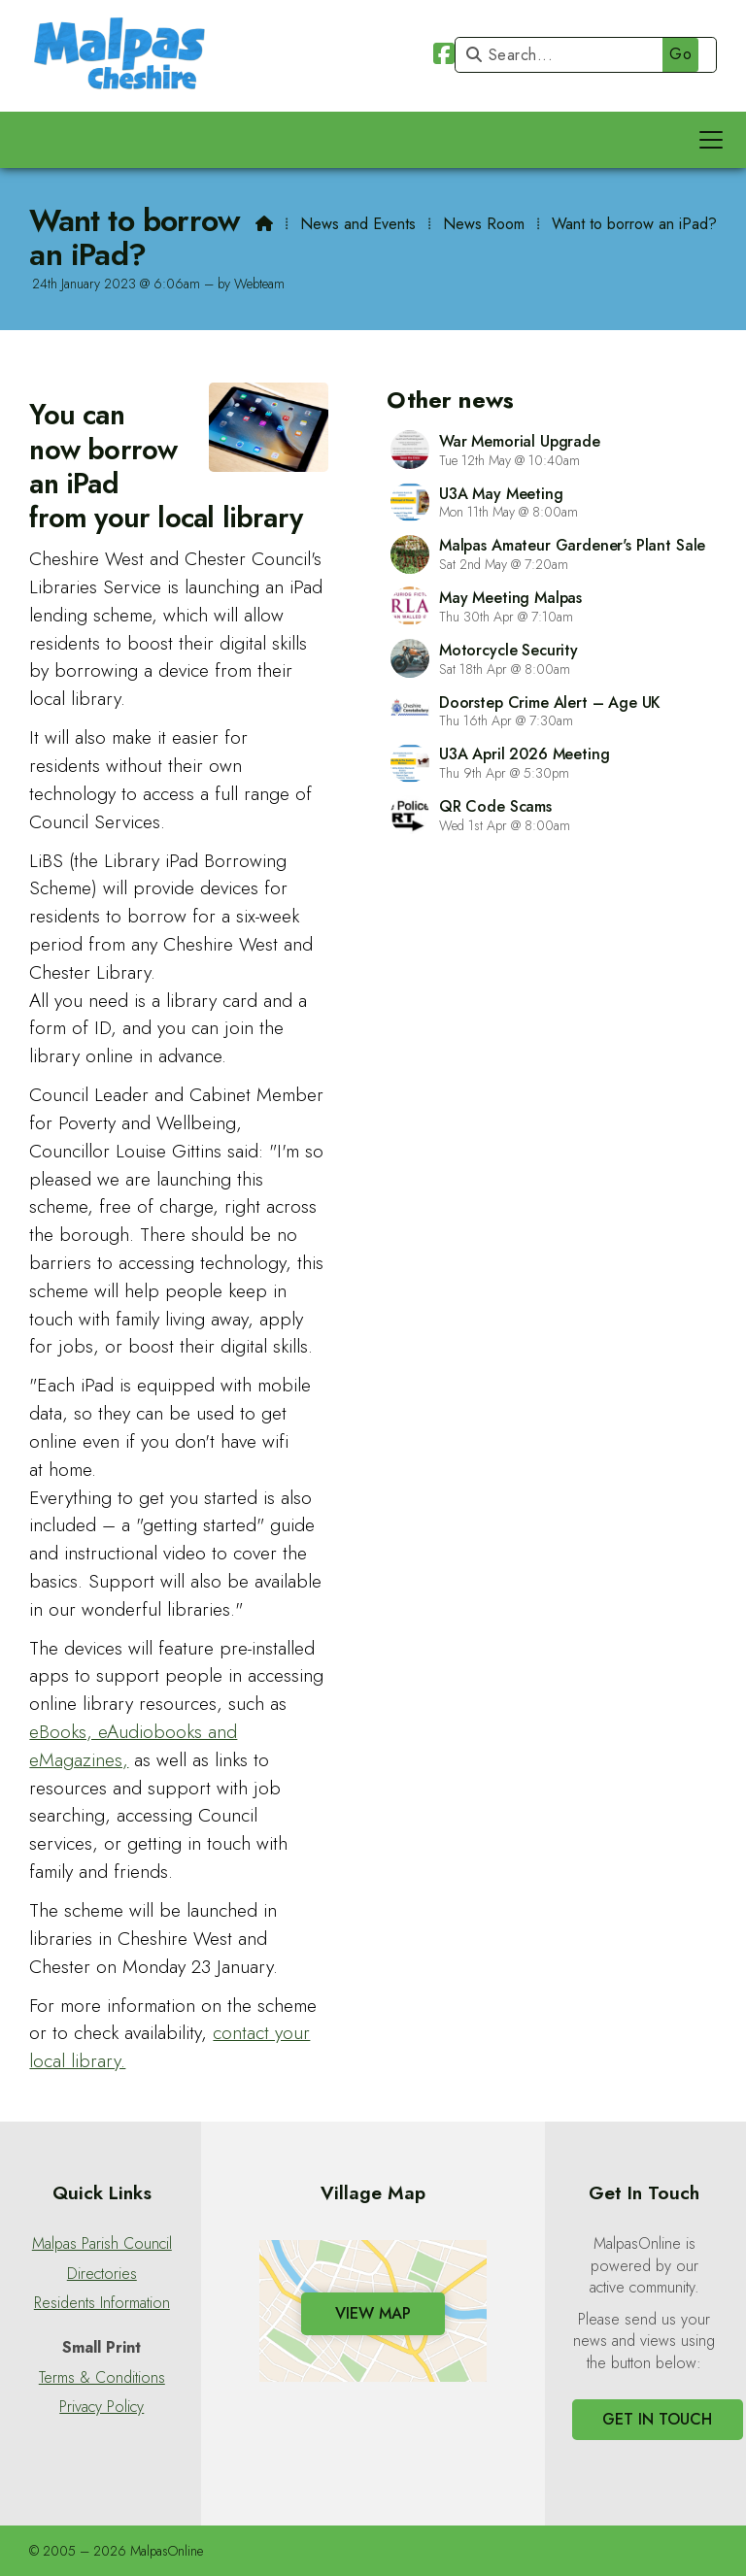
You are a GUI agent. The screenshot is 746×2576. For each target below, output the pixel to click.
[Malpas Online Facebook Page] (444, 57)
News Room (484, 224)
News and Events (358, 224)
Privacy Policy (101, 2407)
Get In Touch (657, 2419)
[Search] (581, 55)
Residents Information (102, 2303)
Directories (102, 2274)
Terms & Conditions (102, 2378)
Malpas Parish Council (102, 2244)
